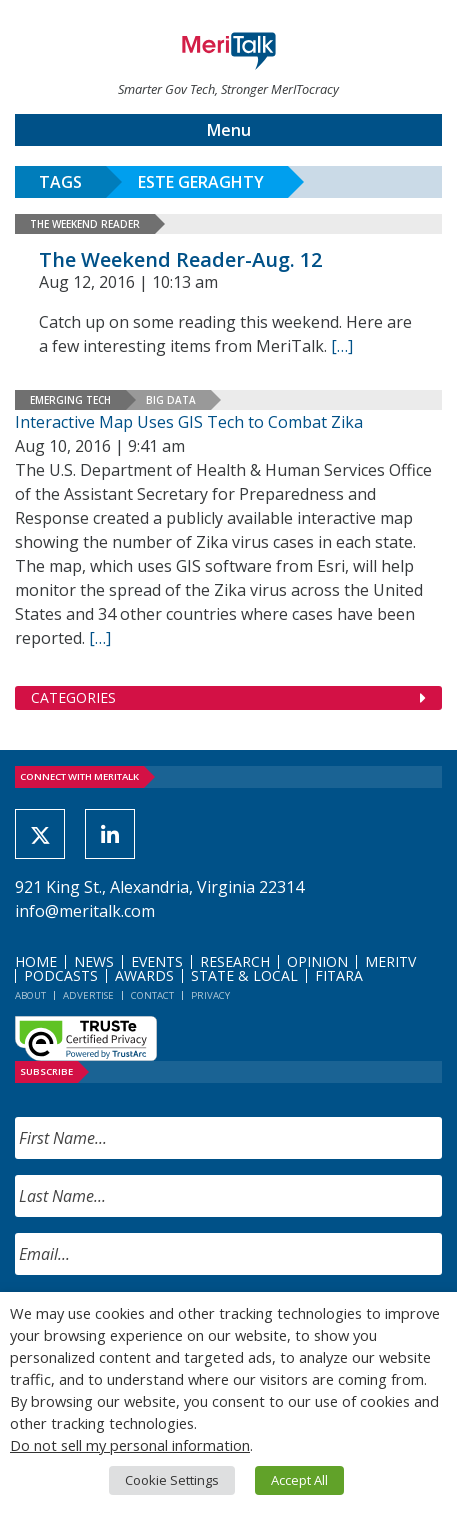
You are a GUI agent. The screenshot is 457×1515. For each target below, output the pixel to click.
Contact (152, 995)
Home (36, 961)
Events (157, 961)
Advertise (88, 995)
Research (235, 961)
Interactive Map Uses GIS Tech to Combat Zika (189, 422)
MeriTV (390, 961)
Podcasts (61, 975)
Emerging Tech (70, 400)
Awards (144, 975)
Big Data (171, 400)
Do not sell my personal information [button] (130, 1445)
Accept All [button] (299, 1480)
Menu (229, 130)
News (94, 961)
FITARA (339, 975)
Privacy (210, 995)
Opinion (317, 961)
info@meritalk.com (85, 911)
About (30, 995)
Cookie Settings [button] (172, 1480)
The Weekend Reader (85, 224)
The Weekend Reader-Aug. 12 (180, 259)
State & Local (244, 975)
